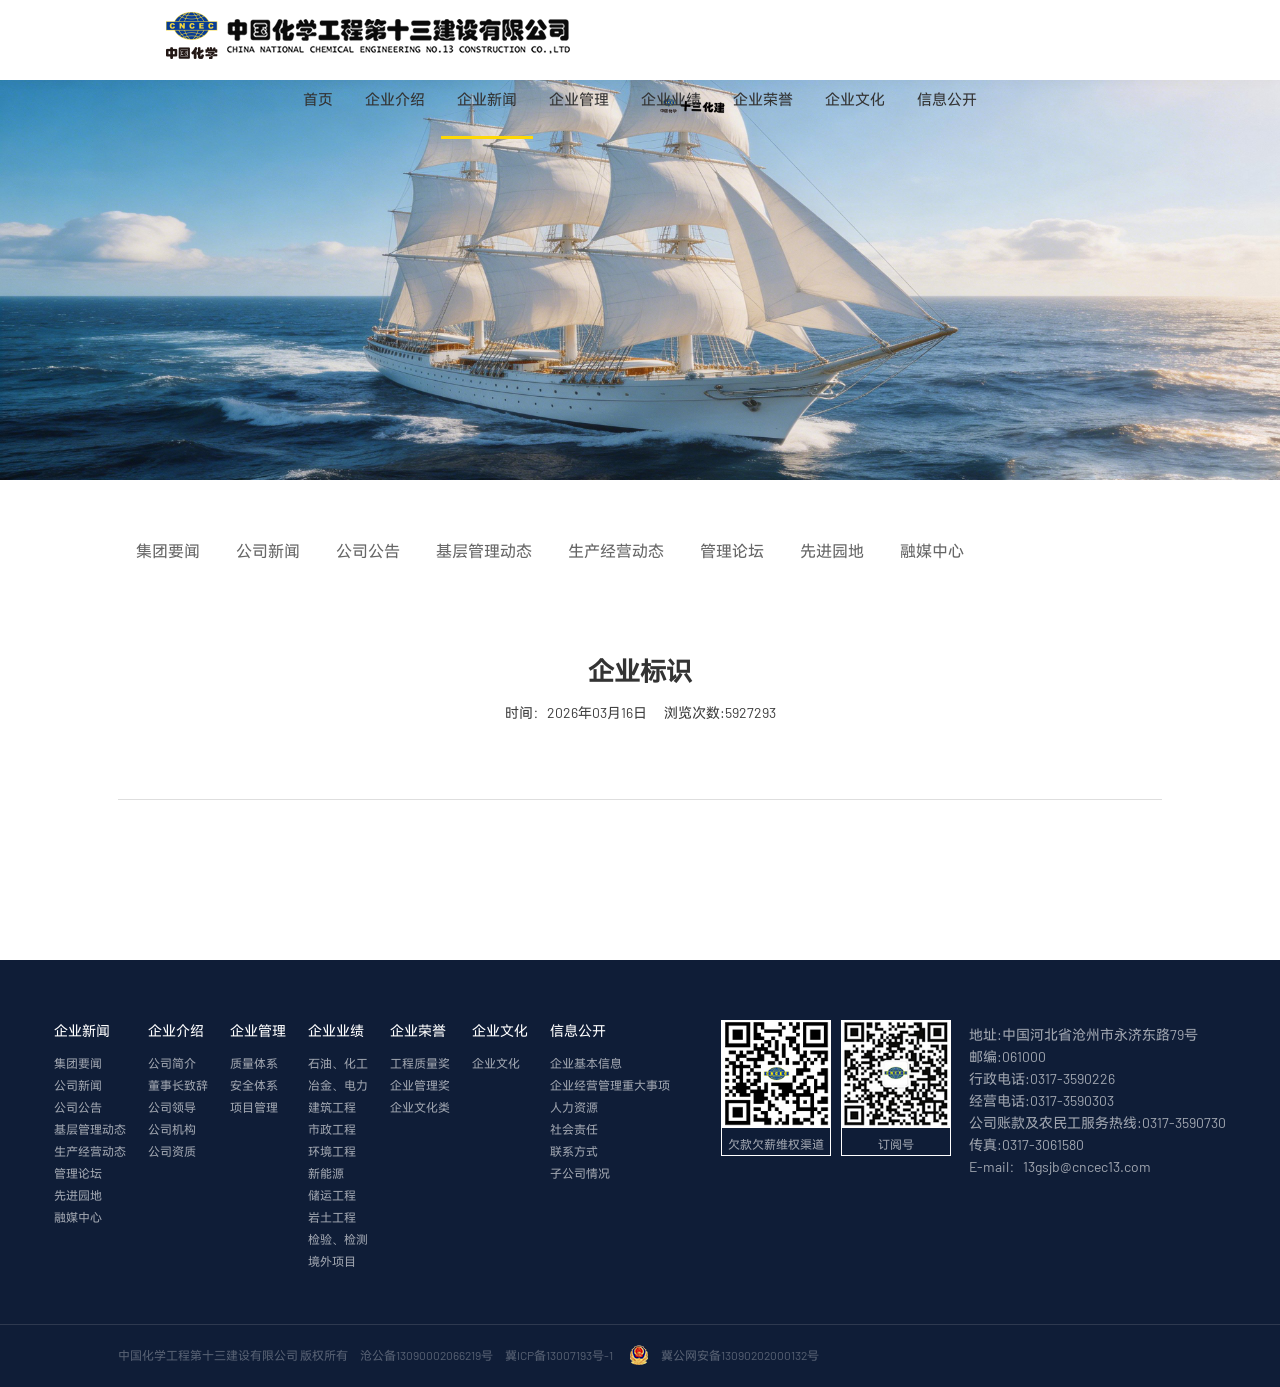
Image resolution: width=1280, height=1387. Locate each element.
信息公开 (947, 99)
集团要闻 (78, 1063)
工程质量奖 (420, 1063)
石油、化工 (338, 1063)
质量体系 (254, 1063)
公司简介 (172, 1063)
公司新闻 (78, 1085)
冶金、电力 (338, 1085)
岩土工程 (332, 1217)
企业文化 (855, 99)
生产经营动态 (90, 1151)
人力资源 (574, 1107)
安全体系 (254, 1085)
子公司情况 (580, 1173)
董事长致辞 (178, 1085)
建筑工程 (332, 1107)
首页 (318, 99)
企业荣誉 (763, 99)
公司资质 (172, 1151)
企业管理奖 (420, 1085)
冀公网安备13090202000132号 (742, 1355)
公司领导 (172, 1107)
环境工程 (332, 1151)
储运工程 (332, 1195)
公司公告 (78, 1107)
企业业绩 (671, 99)
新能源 (326, 1173)
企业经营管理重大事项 (610, 1085)
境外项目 (332, 1261)
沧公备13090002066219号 (426, 1355)
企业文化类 (420, 1107)
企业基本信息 (586, 1063)
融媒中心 (78, 1217)
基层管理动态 (90, 1129)
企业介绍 (395, 99)
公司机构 (172, 1129)
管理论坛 (78, 1173)
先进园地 (78, 1195)
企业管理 (579, 99)
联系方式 (574, 1151)
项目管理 (254, 1107)
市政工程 (332, 1129)
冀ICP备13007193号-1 (561, 1355)
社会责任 (574, 1129)
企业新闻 (487, 99)
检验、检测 (338, 1239)
